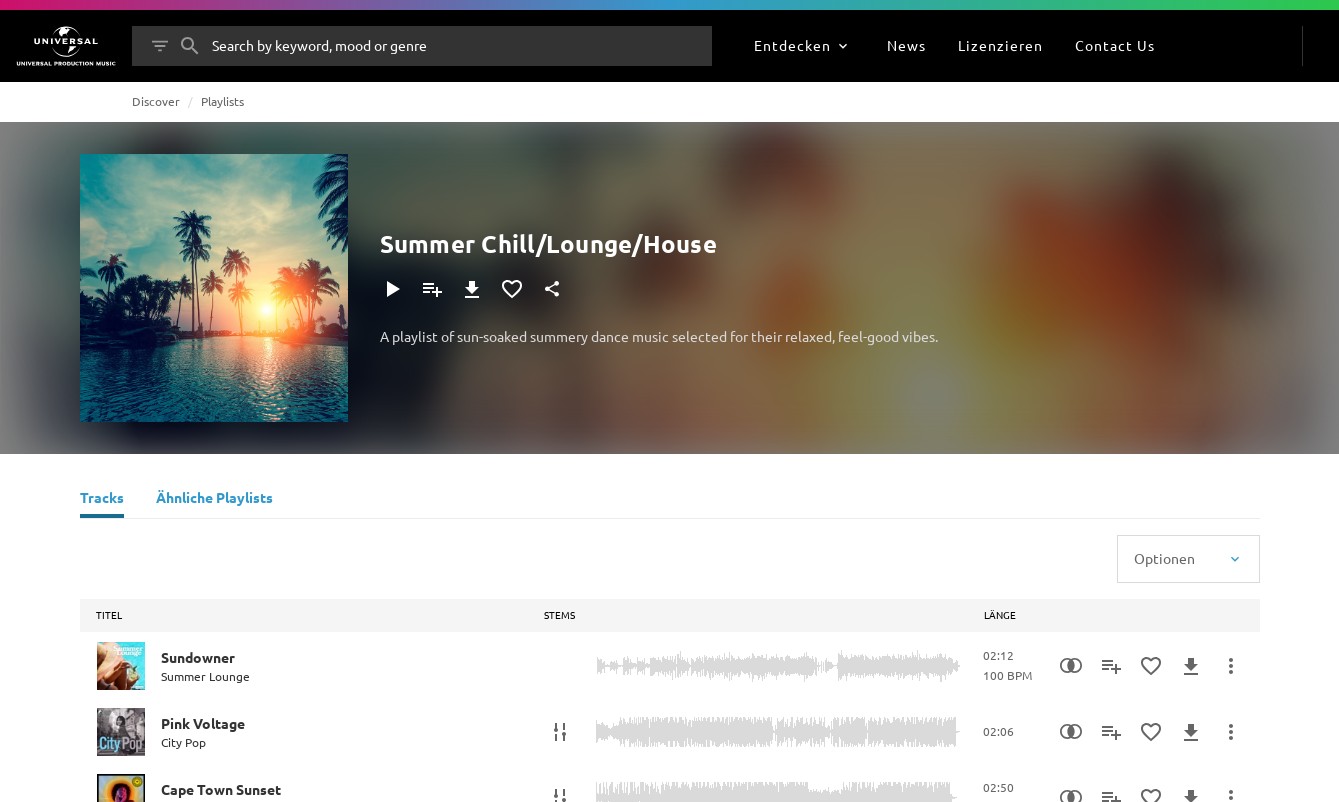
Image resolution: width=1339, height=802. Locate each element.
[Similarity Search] (1071, 666)
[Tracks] (102, 500)
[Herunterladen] (472, 289)
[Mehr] (1231, 666)
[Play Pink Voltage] (121, 732)
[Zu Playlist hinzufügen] (432, 289)
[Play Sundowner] (121, 666)
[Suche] (190, 46)
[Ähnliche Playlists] (214, 500)
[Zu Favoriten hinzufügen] (512, 289)
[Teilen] (552, 289)
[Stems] (560, 732)
